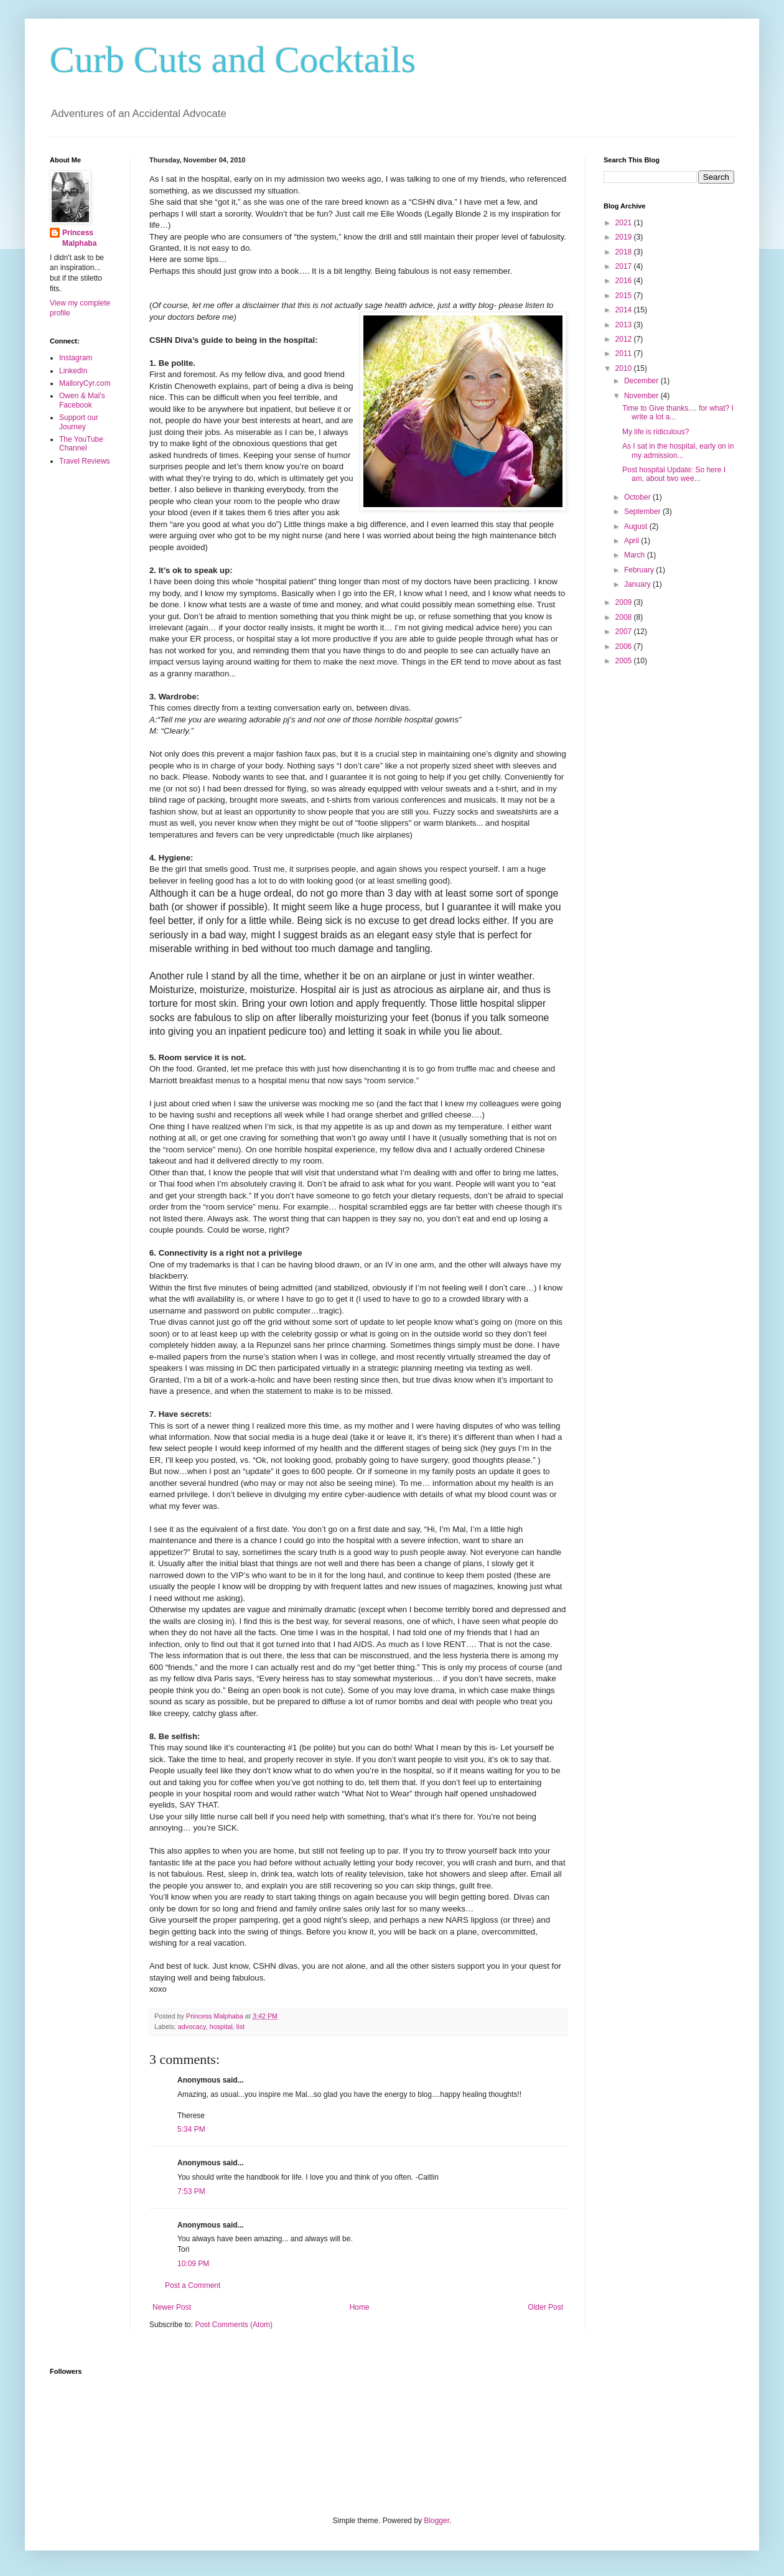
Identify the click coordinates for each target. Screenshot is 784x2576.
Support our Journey (78, 422)
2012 (624, 339)
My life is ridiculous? (655, 431)
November (642, 395)
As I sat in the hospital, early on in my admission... (678, 450)
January (638, 584)
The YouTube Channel (81, 443)
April (632, 540)
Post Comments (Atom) (234, 2324)
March (635, 555)
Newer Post (171, 2307)
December (642, 380)
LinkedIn (73, 370)
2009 (624, 602)
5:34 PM (191, 2129)
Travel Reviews (84, 461)
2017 (624, 266)
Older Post (545, 2307)
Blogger (436, 2520)
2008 (624, 617)
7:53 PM (191, 2191)
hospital (221, 2026)
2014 (624, 310)
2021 (624, 222)
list (240, 2026)
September (643, 511)
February (640, 570)
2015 (624, 295)
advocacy (192, 2026)
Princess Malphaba (79, 238)
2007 (624, 631)
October (638, 497)
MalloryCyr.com (85, 383)
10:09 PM (193, 2263)
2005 (624, 660)
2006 (624, 646)
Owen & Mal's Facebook (82, 400)
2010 (624, 368)
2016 (624, 280)
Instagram (75, 357)
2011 (624, 353)
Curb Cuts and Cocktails (233, 59)
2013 (624, 324)
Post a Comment (192, 2285)
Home (360, 2307)
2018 (624, 252)
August (637, 526)
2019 (624, 237)
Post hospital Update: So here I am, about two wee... (674, 474)
